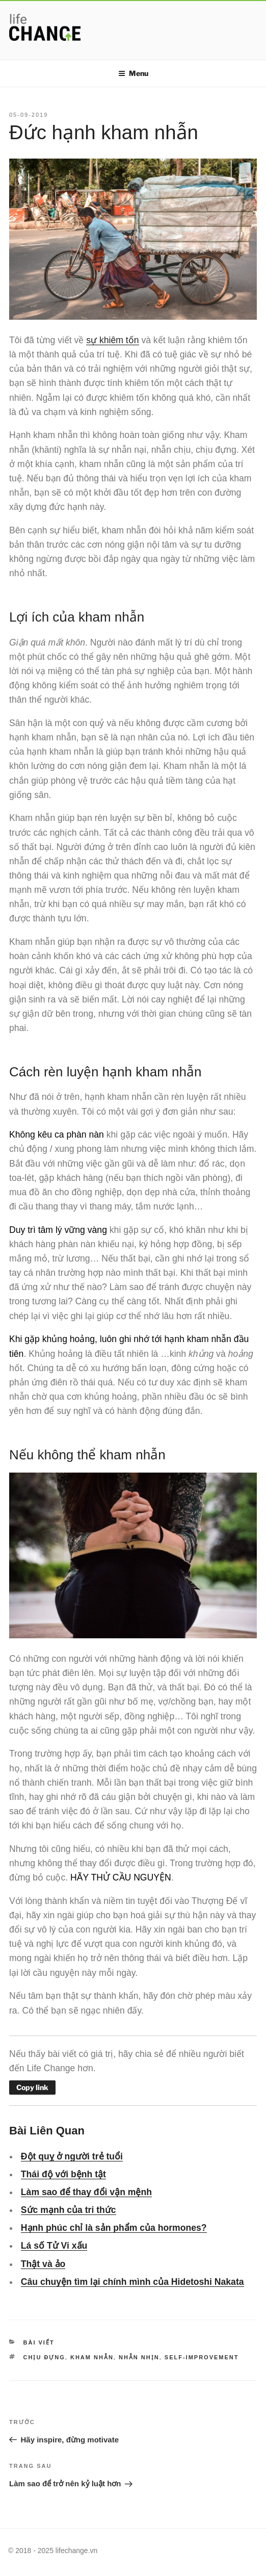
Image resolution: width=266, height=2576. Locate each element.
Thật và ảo (43, 2264)
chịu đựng (44, 2357)
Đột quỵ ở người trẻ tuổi (72, 2156)
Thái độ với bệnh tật (63, 2174)
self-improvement (202, 2357)
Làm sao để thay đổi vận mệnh (86, 2192)
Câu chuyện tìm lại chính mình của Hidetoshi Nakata (132, 2282)
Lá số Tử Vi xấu (54, 2245)
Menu (133, 73)
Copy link (32, 2087)
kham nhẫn (92, 2357)
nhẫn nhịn (139, 2357)
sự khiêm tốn (112, 340)
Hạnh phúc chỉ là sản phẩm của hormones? (114, 2228)
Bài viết (39, 2342)
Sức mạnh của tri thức (68, 2210)
